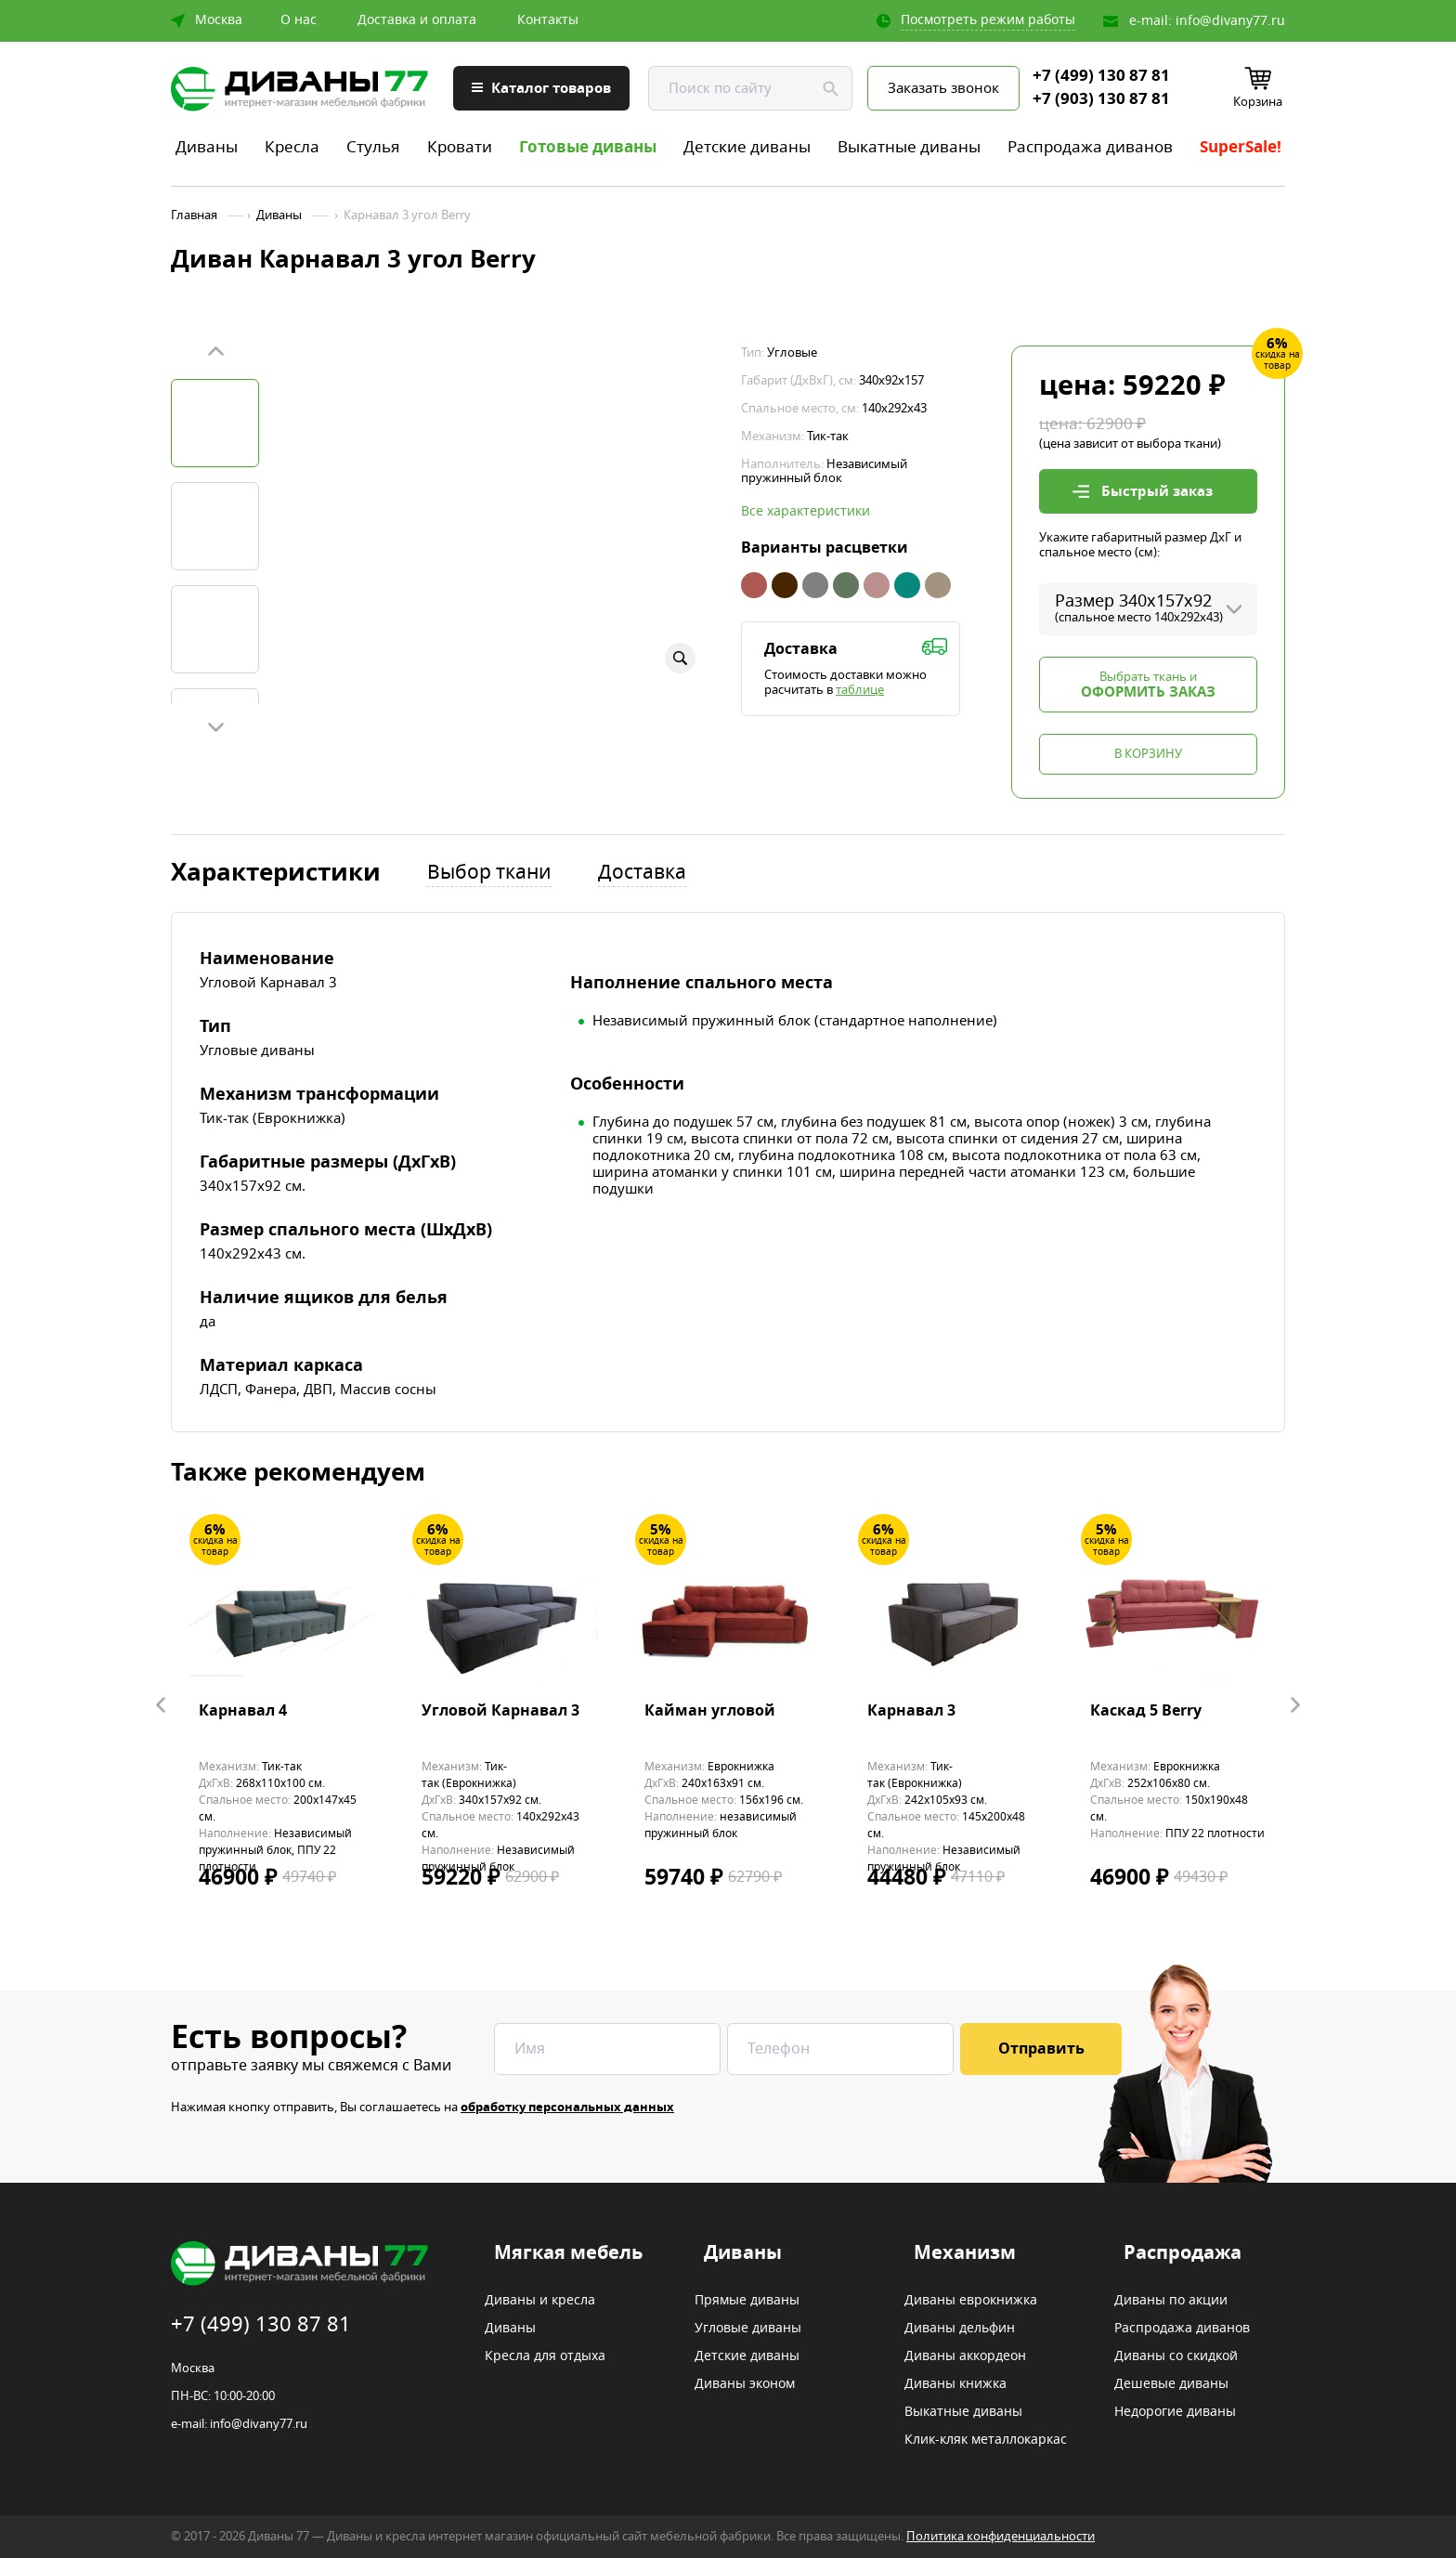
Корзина (1257, 102)
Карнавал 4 (243, 1712)
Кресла (292, 147)
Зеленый (846, 585)
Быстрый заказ (1157, 491)
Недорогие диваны (1175, 2412)
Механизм (965, 2253)
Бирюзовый (907, 585)
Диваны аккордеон (965, 2356)
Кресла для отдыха (545, 2356)
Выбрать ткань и (1148, 685)
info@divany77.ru (1230, 21)
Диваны (207, 147)
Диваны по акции (1171, 2300)
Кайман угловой (709, 1712)
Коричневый (785, 585)
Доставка (642, 873)
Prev (215, 352)
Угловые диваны (748, 2328)
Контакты (547, 20)
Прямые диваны (747, 2300)
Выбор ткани (489, 873)
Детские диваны (747, 147)
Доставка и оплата (417, 20)
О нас (298, 20)
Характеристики (276, 873)
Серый (815, 585)
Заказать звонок (943, 88)
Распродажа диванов (1090, 147)
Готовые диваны (587, 147)
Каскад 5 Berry (1146, 1712)
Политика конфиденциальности (1000, 2536)
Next (215, 726)
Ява (877, 585)
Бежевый (938, 585)
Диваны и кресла (540, 2300)
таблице (860, 689)
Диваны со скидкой (1176, 2356)
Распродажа (1183, 2253)
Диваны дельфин (959, 2328)
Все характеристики (805, 511)
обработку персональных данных (567, 2107)
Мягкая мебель (568, 2253)
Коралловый (754, 585)
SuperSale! (1240, 147)
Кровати (459, 147)
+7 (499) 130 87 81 (1101, 76)
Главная (194, 215)
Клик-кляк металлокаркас (985, 2440)
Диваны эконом (745, 2384)
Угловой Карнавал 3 (500, 1712)
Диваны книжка (955, 2384)
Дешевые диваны (1171, 2384)
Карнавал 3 (911, 1712)
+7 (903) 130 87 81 (1101, 99)
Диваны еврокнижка (970, 2300)
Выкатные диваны (909, 147)
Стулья (373, 147)
